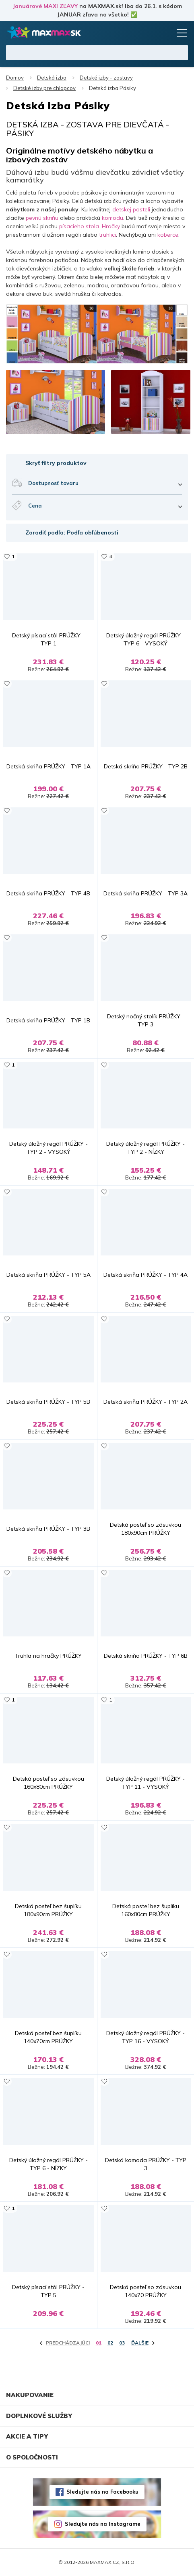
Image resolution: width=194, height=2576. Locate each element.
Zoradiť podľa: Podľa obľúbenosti (71, 532)
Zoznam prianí (148, 33)
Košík (164, 33)
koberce (167, 234)
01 (98, 2343)
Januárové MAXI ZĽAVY (45, 6)
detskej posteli (131, 209)
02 (110, 2343)
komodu (112, 217)
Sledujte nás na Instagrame (102, 2524)
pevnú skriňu (42, 217)
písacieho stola (78, 226)
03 (122, 2343)
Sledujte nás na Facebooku (102, 2491)
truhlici (107, 234)
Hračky (111, 226)
